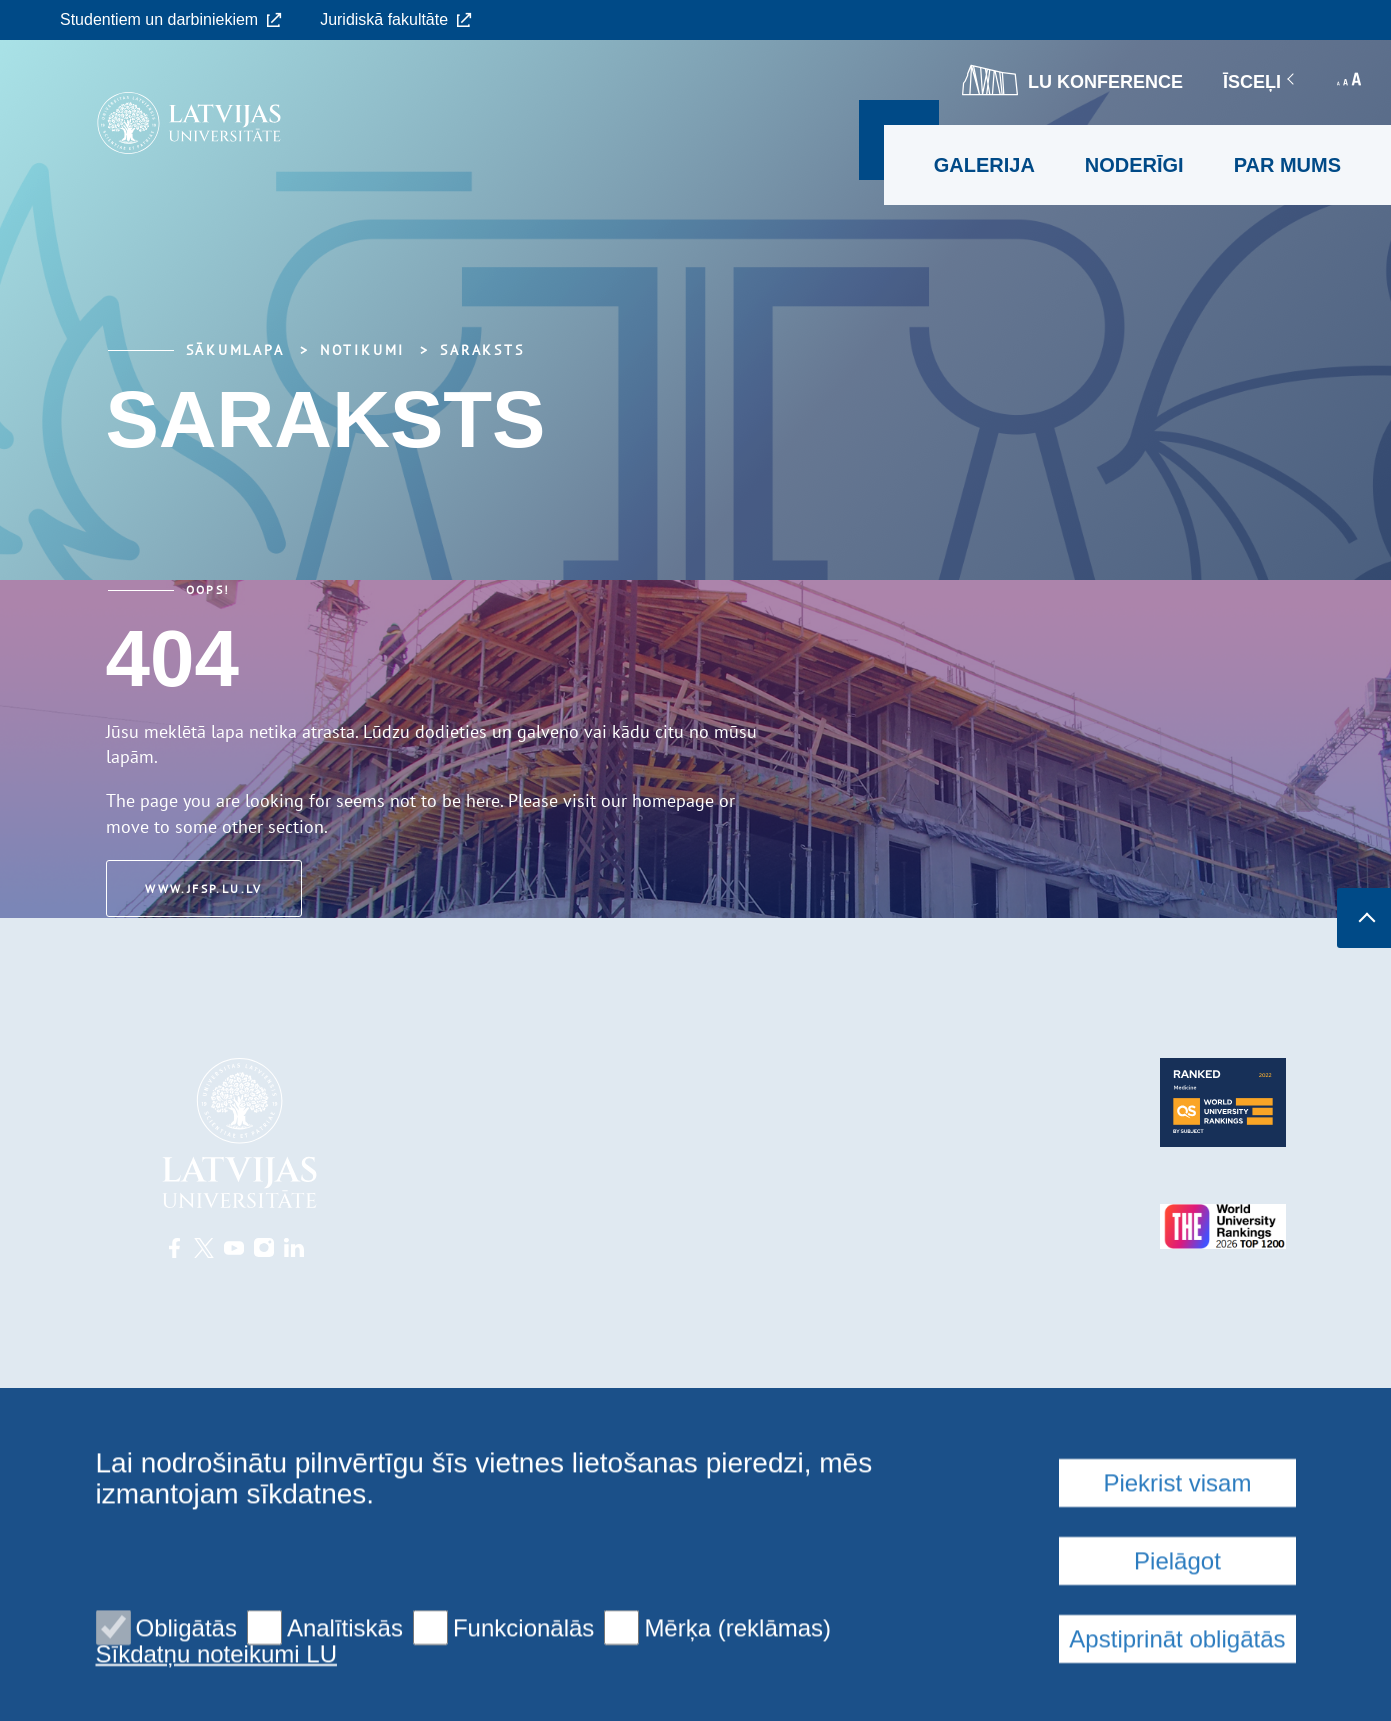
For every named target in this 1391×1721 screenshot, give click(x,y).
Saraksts (482, 350)
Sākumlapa (235, 350)
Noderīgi (1134, 165)
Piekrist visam (1177, 1631)
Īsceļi (1260, 82)
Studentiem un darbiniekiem (171, 19)
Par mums (1287, 165)
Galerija (984, 165)
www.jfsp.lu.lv (206, 888)
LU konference (1072, 80)
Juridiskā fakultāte (396, 19)
